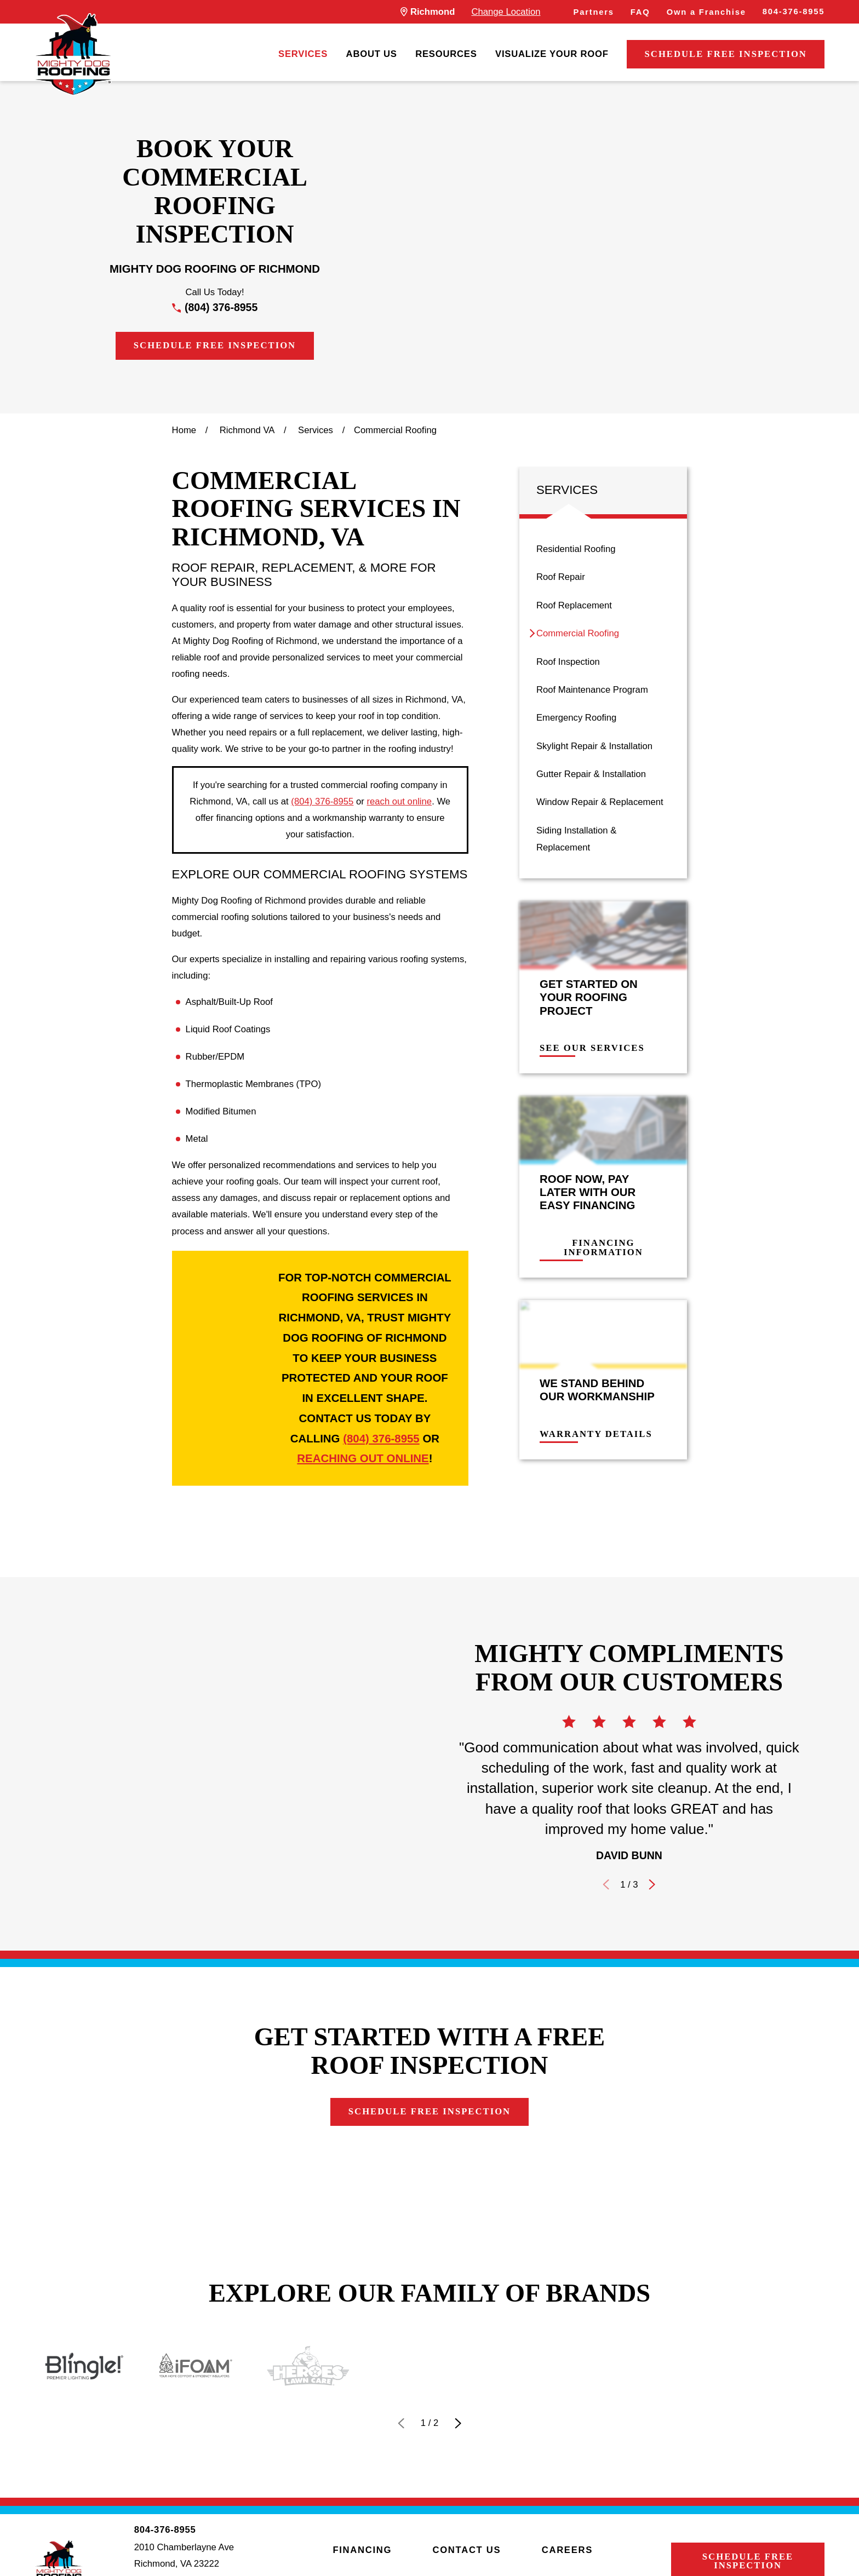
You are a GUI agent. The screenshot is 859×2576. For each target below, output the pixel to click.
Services (303, 54)
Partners (594, 12)
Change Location (505, 12)
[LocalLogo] (73, 54)
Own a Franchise (706, 12)
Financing (362, 2550)
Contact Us (467, 2550)
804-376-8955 (793, 11)
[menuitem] (303, 54)
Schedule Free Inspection (726, 54)
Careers (567, 2550)
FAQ (640, 12)
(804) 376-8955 (221, 307)
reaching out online (362, 1458)
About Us (371, 54)
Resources (446, 54)
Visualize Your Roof (552, 54)
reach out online (399, 801)
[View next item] (458, 2423)
